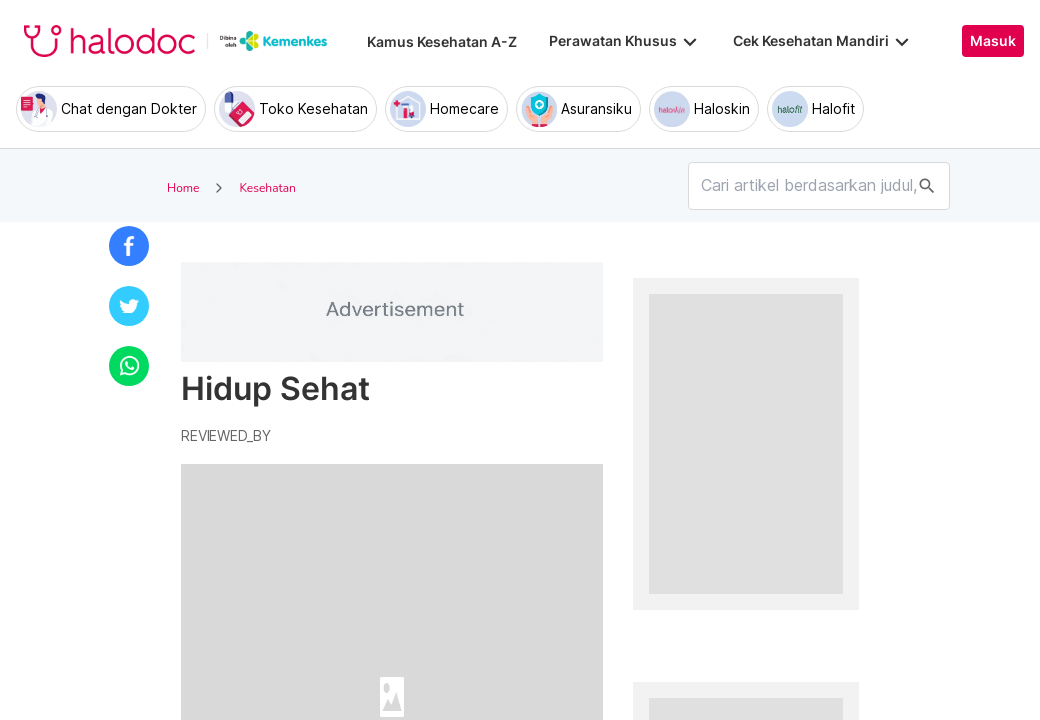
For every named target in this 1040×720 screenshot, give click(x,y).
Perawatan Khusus (625, 41)
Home (183, 188)
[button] (129, 246)
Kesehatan (267, 188)
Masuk (993, 41)
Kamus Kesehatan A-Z (442, 41)
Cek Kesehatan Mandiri (823, 41)
